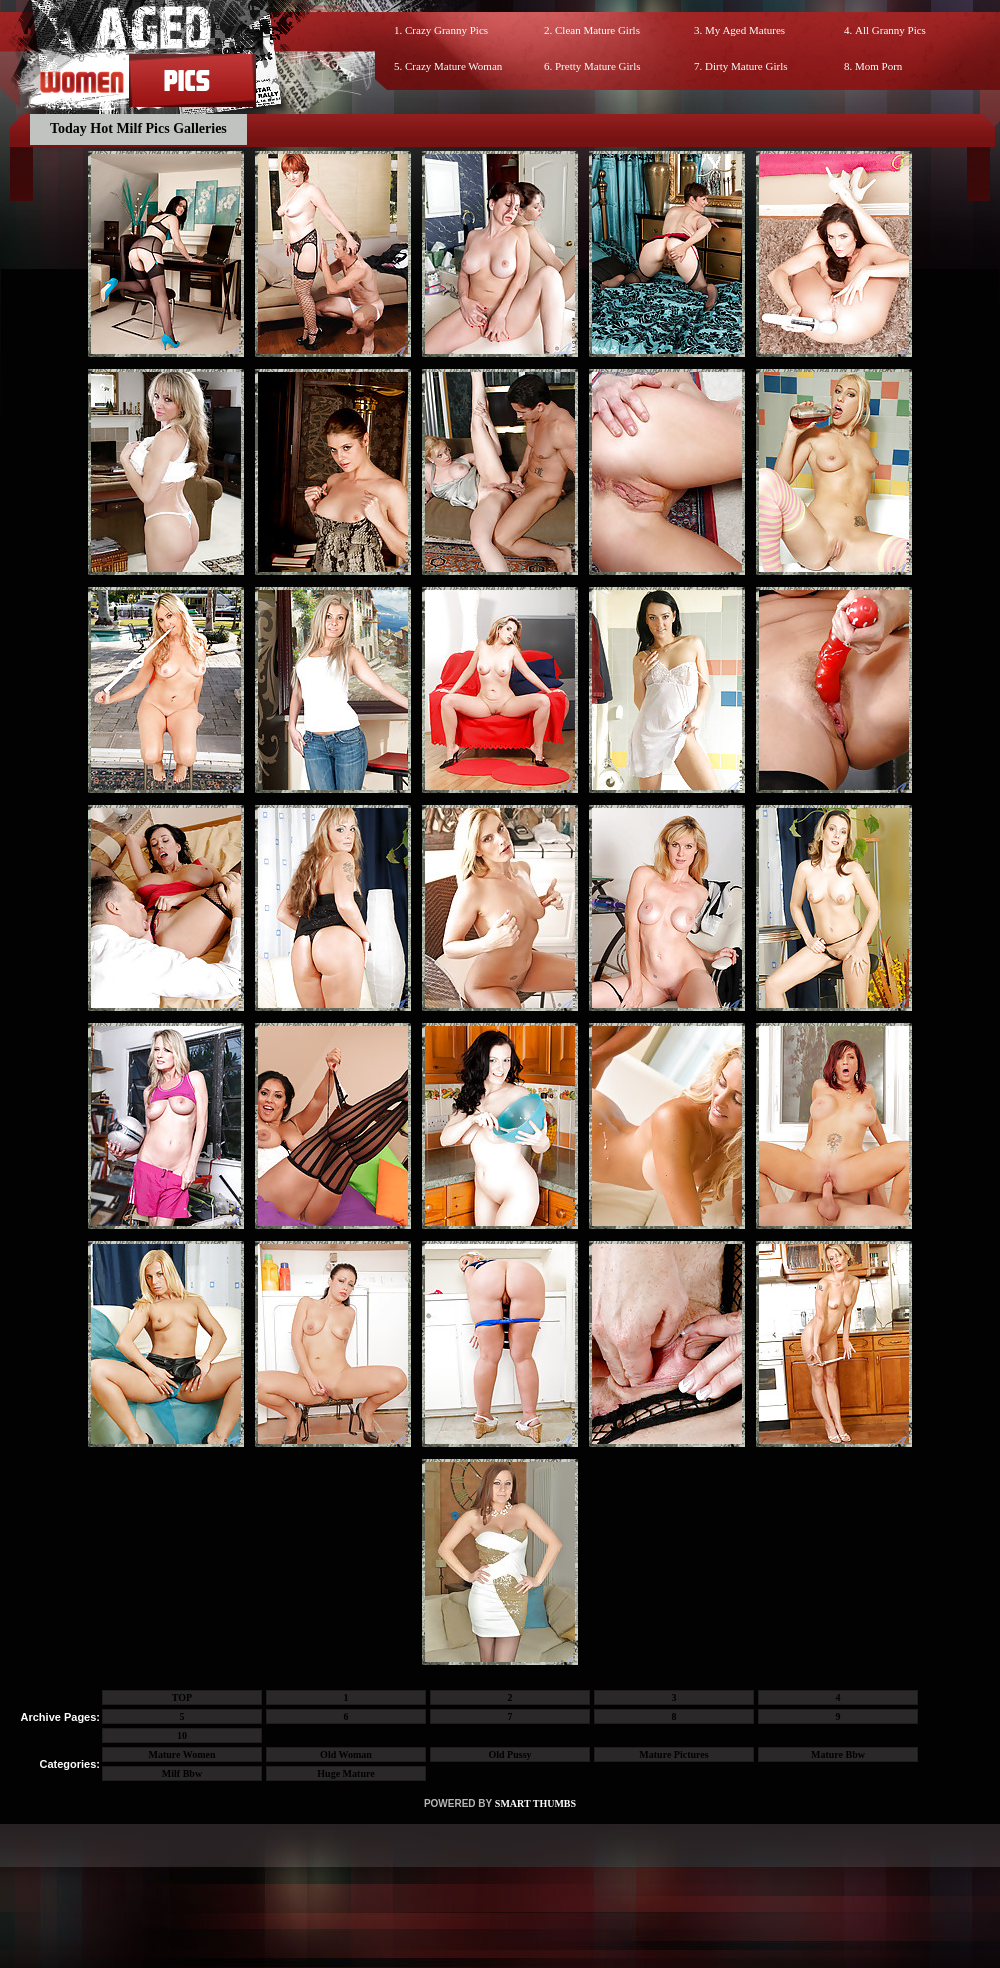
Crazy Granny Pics (446, 30)
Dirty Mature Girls (746, 66)
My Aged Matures (745, 30)
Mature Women (181, 1754)
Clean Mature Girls (597, 30)
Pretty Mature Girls (598, 66)
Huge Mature (345, 1773)
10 (182, 1735)
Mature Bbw (838, 1754)
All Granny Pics (890, 30)
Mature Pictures (673, 1754)
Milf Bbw (182, 1773)
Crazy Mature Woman (453, 66)
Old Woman (346, 1754)
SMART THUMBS (535, 1803)
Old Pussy (509, 1754)
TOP (182, 1697)
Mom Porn (878, 66)
